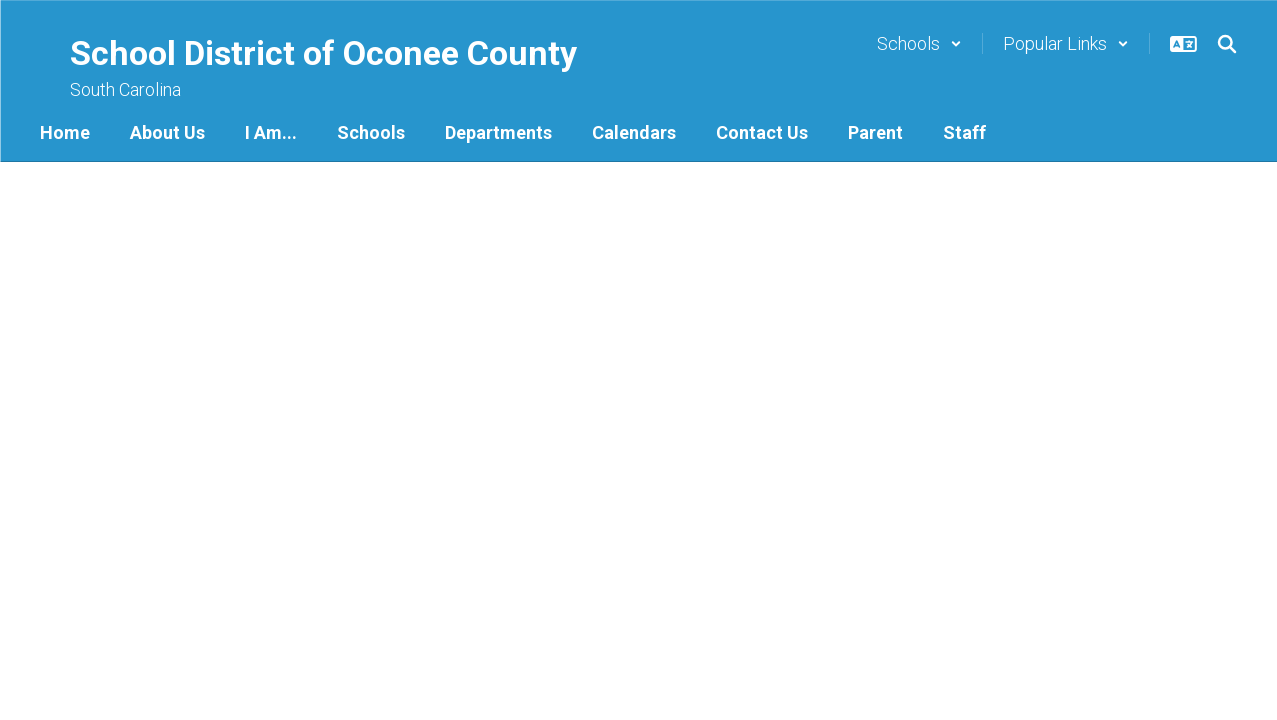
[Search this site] (1227, 44)
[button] (919, 43)
